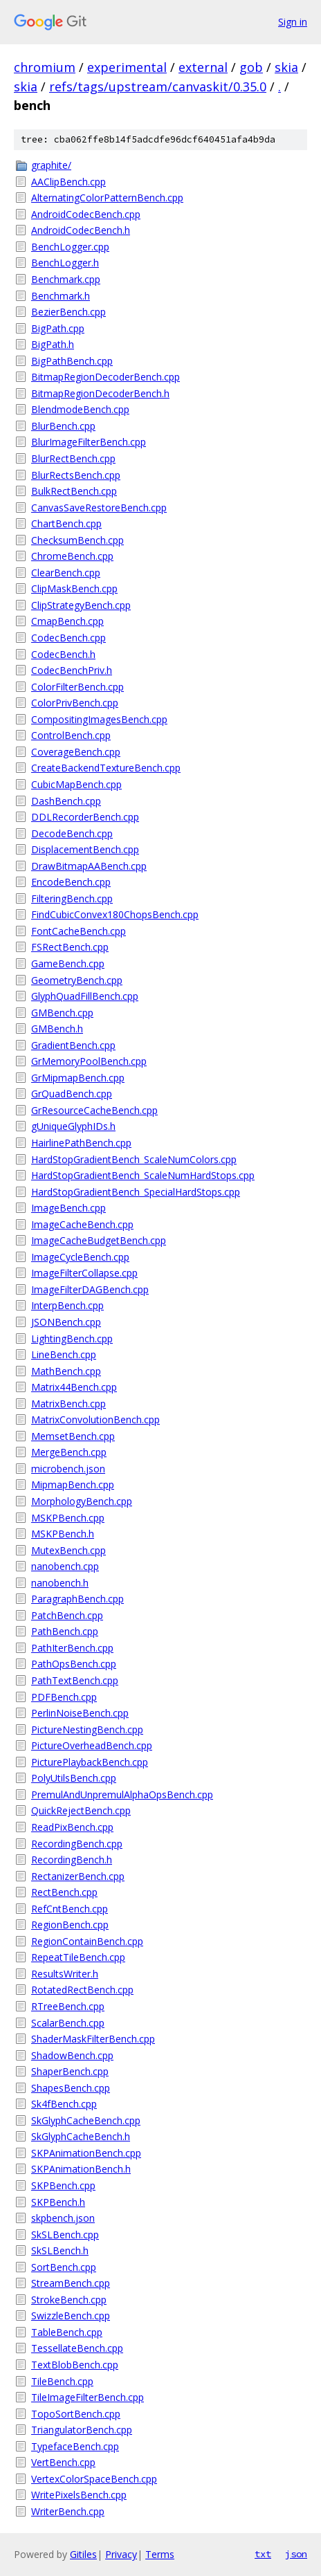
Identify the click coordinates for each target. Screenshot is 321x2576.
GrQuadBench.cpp (71, 1093)
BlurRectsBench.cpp (75, 475)
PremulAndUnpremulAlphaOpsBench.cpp (122, 1794)
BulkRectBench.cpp (74, 490)
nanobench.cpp (65, 1566)
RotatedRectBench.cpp (82, 1989)
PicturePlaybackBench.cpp (89, 1762)
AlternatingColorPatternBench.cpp (107, 197)
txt (263, 2554)
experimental (127, 67)
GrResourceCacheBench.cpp (94, 1110)
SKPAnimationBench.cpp (86, 2152)
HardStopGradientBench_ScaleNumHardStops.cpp (143, 1175)
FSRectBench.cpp (70, 946)
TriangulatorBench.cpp (81, 2429)
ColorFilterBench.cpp (77, 686)
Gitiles (83, 2554)
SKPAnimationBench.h (81, 2168)
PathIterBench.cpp (72, 1647)
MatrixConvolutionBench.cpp (95, 1419)
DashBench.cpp (66, 800)
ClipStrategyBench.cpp (81, 605)
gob (251, 67)
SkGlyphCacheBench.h (80, 2136)
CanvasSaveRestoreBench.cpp (99, 507)
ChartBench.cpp (66, 523)
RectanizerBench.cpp (78, 1876)
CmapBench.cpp (67, 621)
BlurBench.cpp (63, 425)
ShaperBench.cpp (70, 2071)
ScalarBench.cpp (67, 2022)
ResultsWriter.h (64, 1973)
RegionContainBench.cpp (87, 1941)
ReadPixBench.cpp (72, 1827)
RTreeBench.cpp (67, 2006)
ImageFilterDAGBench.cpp (90, 1289)
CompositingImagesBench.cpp (99, 719)
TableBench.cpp (66, 2332)
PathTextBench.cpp (74, 1680)
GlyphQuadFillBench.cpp (84, 996)
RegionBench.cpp (70, 1924)
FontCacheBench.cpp (78, 931)
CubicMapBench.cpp (76, 784)
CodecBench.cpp (68, 637)
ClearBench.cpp (65, 572)
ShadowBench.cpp (72, 2055)
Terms (159, 2554)
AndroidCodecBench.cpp (85, 214)
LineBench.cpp (63, 1354)
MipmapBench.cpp (72, 1484)
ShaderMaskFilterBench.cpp (93, 2038)
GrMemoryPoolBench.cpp (89, 1061)
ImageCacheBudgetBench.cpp (98, 1240)
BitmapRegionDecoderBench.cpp (105, 376)
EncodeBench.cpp (71, 881)
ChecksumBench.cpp (77, 540)
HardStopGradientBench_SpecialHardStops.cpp (135, 1191)
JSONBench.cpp (66, 1321)
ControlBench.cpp (71, 735)
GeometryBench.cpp (76, 980)
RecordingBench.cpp (76, 1843)
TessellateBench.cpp (77, 2348)
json (296, 2554)
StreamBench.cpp (70, 2283)
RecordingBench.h (71, 1859)
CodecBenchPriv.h (71, 670)
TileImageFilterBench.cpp (87, 2397)
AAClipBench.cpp (68, 181)
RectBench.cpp (64, 1892)
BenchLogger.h (65, 262)
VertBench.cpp (63, 2462)
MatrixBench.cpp (68, 1403)
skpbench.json (63, 2218)
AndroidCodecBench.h (80, 230)
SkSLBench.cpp (65, 2234)
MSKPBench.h (62, 1533)
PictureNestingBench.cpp (87, 1729)
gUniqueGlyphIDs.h (73, 1126)
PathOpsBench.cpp (73, 1663)
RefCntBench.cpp (69, 1908)
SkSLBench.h (60, 2250)
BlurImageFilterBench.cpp (88, 441)
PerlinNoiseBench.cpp (80, 1712)
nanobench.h (60, 1582)
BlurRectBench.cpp (73, 458)
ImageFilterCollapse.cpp (84, 1272)
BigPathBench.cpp (72, 360)
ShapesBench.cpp (70, 2087)
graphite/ (51, 165)
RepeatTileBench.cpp (78, 1957)
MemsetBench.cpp (73, 1436)
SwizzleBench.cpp (70, 2315)
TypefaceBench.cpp (75, 2446)
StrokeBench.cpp (69, 2299)
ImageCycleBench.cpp (80, 1256)
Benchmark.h (60, 295)
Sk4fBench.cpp (64, 2103)
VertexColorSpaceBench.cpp (94, 2478)
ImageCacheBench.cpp (82, 1224)
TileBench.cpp (62, 2381)
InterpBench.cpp (67, 1305)
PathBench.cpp (64, 1631)
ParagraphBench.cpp (77, 1598)
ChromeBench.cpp (72, 556)
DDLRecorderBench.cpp (85, 816)
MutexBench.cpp (68, 1550)
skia (286, 67)
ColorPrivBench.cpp (74, 702)
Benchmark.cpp (65, 279)
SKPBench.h (58, 2202)
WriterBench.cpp (67, 2511)
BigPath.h (52, 344)
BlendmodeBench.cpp (80, 409)
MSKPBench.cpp (67, 1517)
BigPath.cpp (57, 328)
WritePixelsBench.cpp (79, 2494)
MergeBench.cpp (69, 1452)
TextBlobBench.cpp (74, 2364)
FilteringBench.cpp (72, 898)
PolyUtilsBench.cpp (73, 1777)
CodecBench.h (63, 654)
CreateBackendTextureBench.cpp (106, 767)
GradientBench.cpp (73, 1045)
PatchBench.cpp (67, 1615)
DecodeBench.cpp (72, 833)
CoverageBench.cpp (75, 751)
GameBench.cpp (67, 963)
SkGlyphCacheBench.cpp (85, 2120)
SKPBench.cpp (63, 2185)
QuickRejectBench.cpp (81, 1810)
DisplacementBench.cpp (85, 849)
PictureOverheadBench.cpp (91, 1745)
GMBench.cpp (62, 1012)
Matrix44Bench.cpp (74, 1387)
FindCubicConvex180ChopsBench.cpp (115, 914)
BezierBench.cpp (68, 311)
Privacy (121, 2554)
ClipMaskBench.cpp (74, 588)
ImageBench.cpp (68, 1207)
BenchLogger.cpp (70, 246)
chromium (44, 67)
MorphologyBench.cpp (81, 1501)
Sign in (292, 21)
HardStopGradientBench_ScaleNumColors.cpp (134, 1159)
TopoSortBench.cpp (75, 2413)
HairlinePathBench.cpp (81, 1142)
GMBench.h (57, 1028)
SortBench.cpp (63, 2267)
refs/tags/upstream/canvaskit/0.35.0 (157, 86)
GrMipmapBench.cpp (78, 1077)
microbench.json (68, 1468)
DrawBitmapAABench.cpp (89, 866)
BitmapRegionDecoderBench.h (100, 393)
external (203, 67)
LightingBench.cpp (72, 1338)
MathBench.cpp (66, 1371)
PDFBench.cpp (64, 1696)
